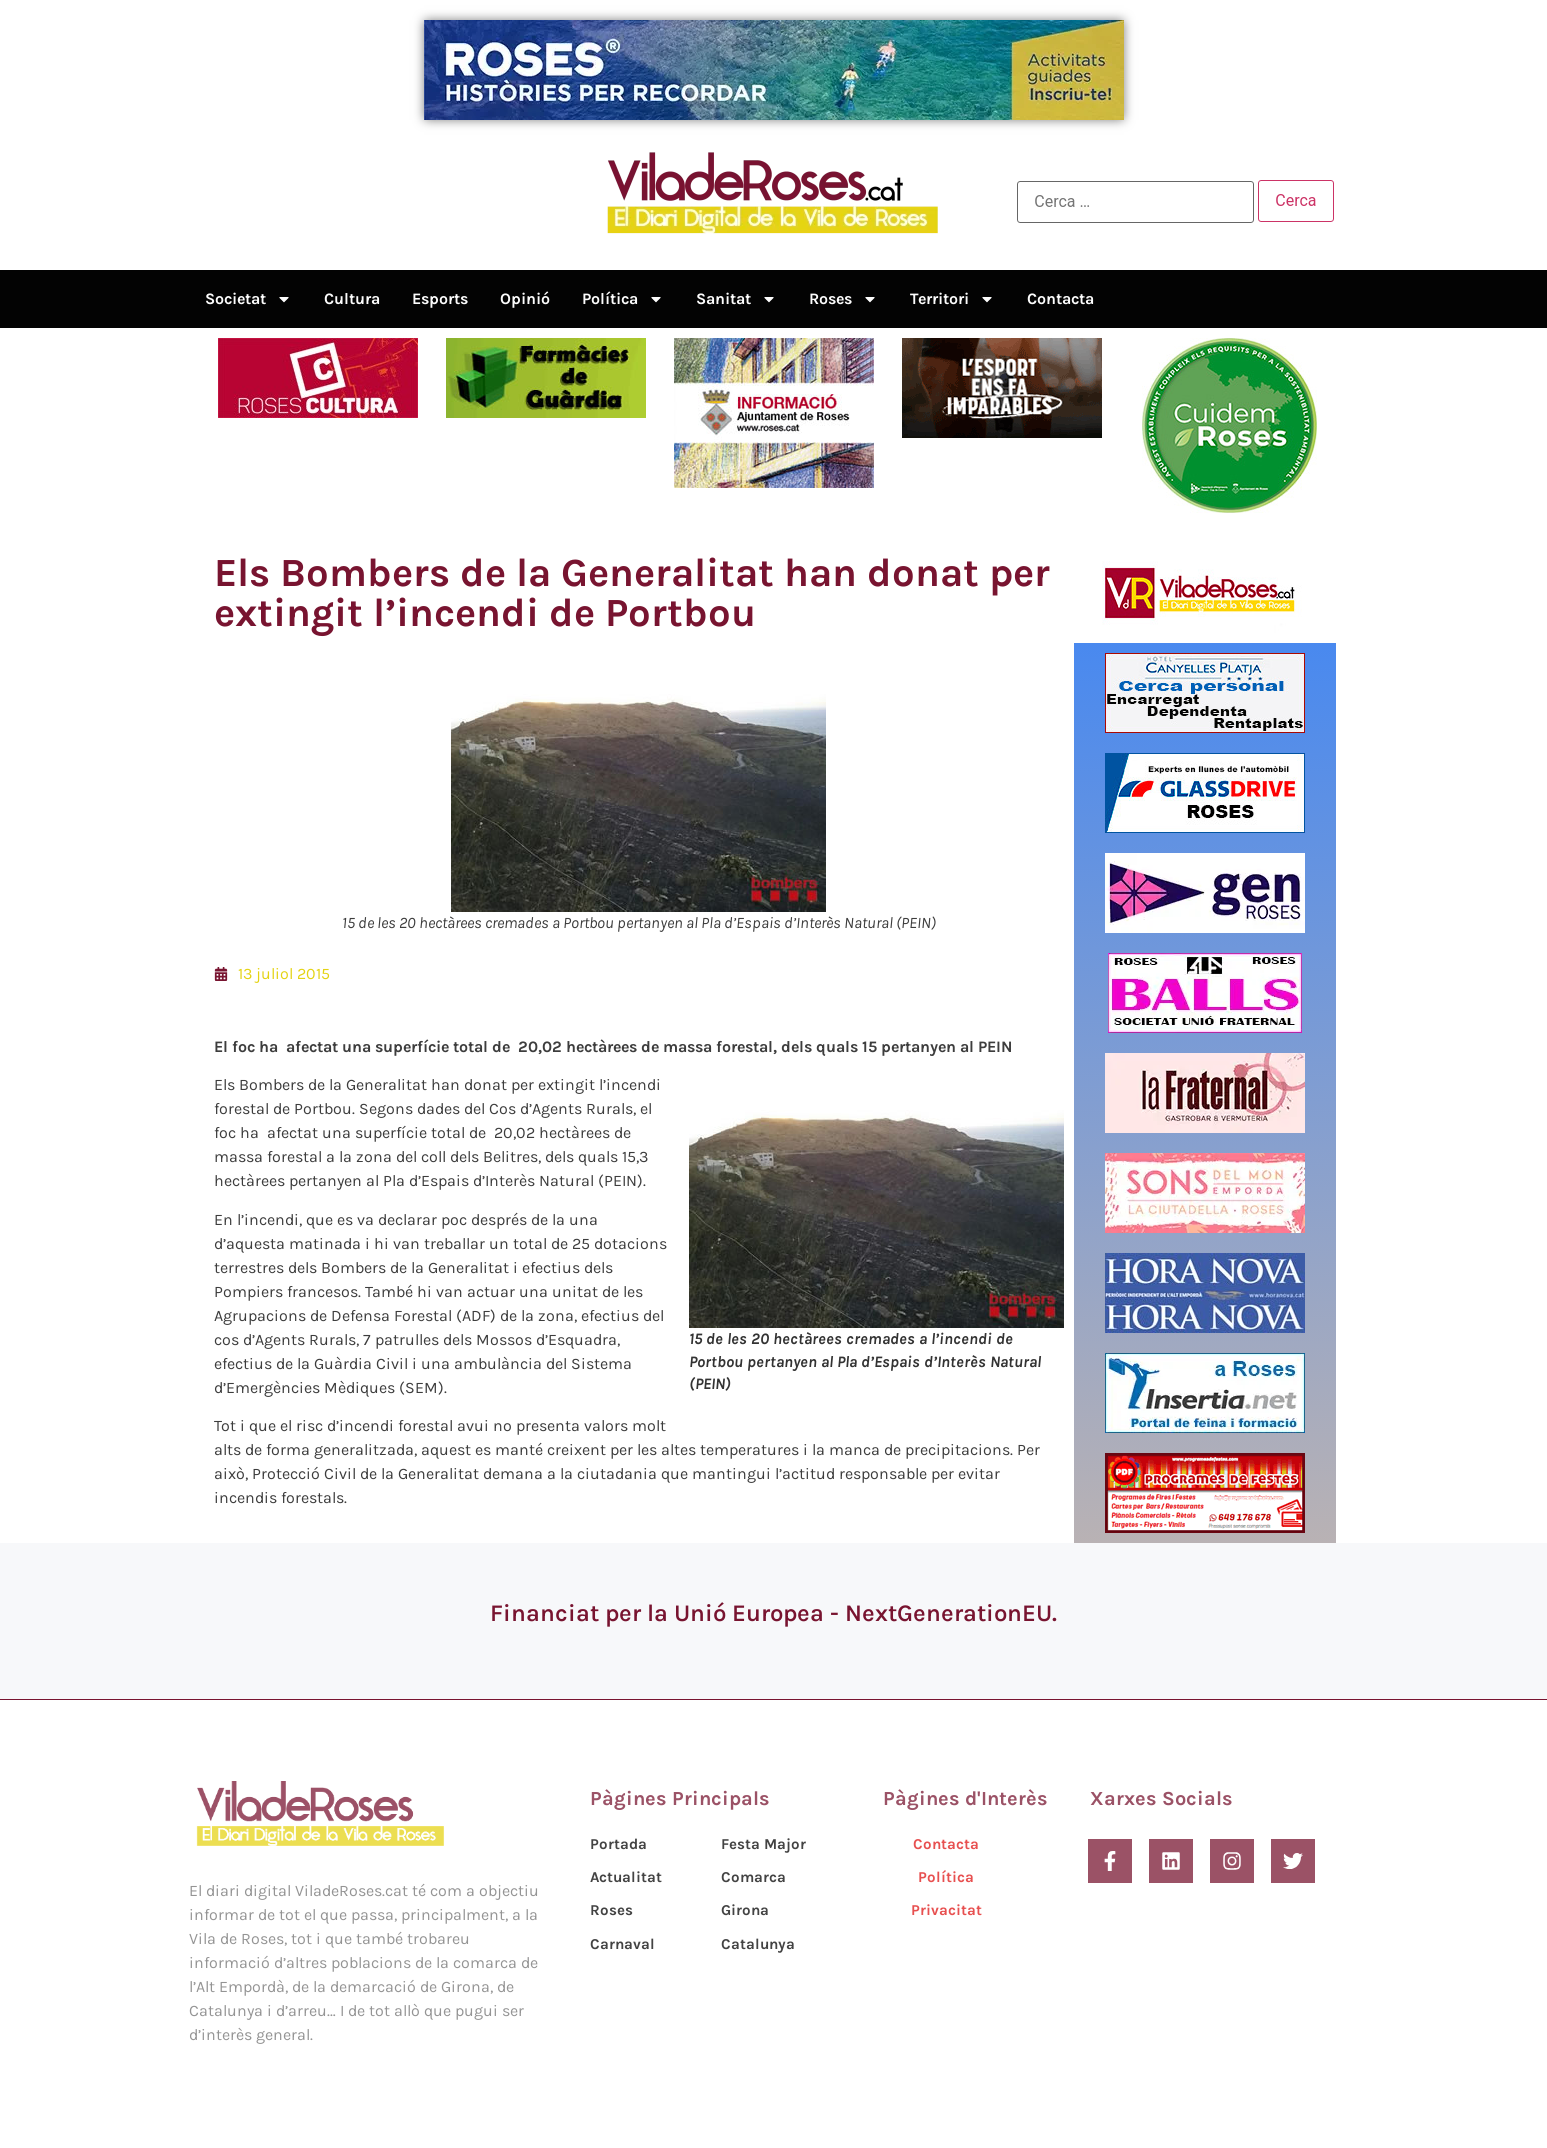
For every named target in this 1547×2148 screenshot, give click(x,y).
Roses (843, 299)
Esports (440, 298)
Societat (248, 299)
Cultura (352, 298)
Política (623, 299)
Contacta (1060, 298)
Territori (952, 299)
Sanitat (736, 299)
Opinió (525, 298)
